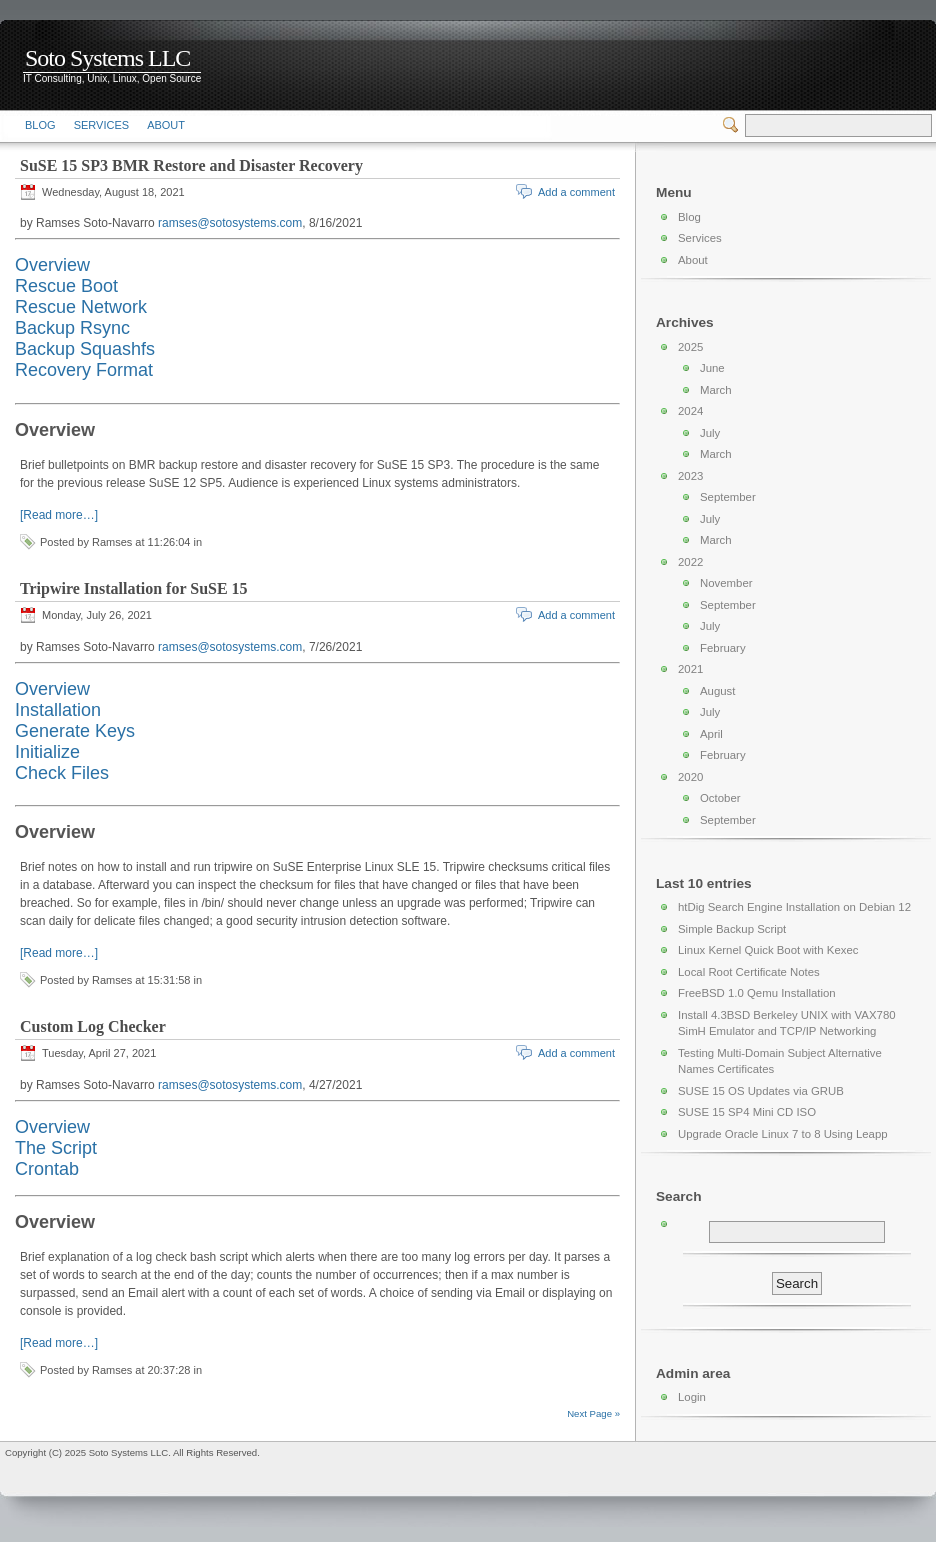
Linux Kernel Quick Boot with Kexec (768, 950)
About (166, 125)
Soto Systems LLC (107, 58)
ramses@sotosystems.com (230, 223)
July (710, 433)
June (712, 368)
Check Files (62, 773)
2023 (690, 476)
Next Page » (593, 1413)
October (720, 798)
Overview (52, 265)
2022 (690, 562)
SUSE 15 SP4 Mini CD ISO (747, 1112)
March (716, 390)
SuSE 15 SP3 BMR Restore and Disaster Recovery (191, 165)
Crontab (47, 1169)
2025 (690, 347)
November (726, 583)
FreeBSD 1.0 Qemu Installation (757, 993)
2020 (690, 777)
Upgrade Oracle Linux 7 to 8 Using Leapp (783, 1134)
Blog (40, 125)
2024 (690, 411)
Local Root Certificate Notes (749, 972)
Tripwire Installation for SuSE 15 (134, 588)
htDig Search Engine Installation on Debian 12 (794, 907)
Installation (58, 710)
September (728, 497)
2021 (690, 669)
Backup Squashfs (85, 349)
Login (692, 1397)
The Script (56, 1148)
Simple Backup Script (732, 929)
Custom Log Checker (93, 1026)
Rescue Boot (66, 286)
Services (101, 125)
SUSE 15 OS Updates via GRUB (761, 1091)
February (723, 648)
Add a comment (576, 192)
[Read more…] (59, 515)
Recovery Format (84, 370)
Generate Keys (75, 731)
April (711, 734)
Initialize (47, 752)
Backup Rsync (72, 328)
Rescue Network (81, 307)
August (717, 691)
